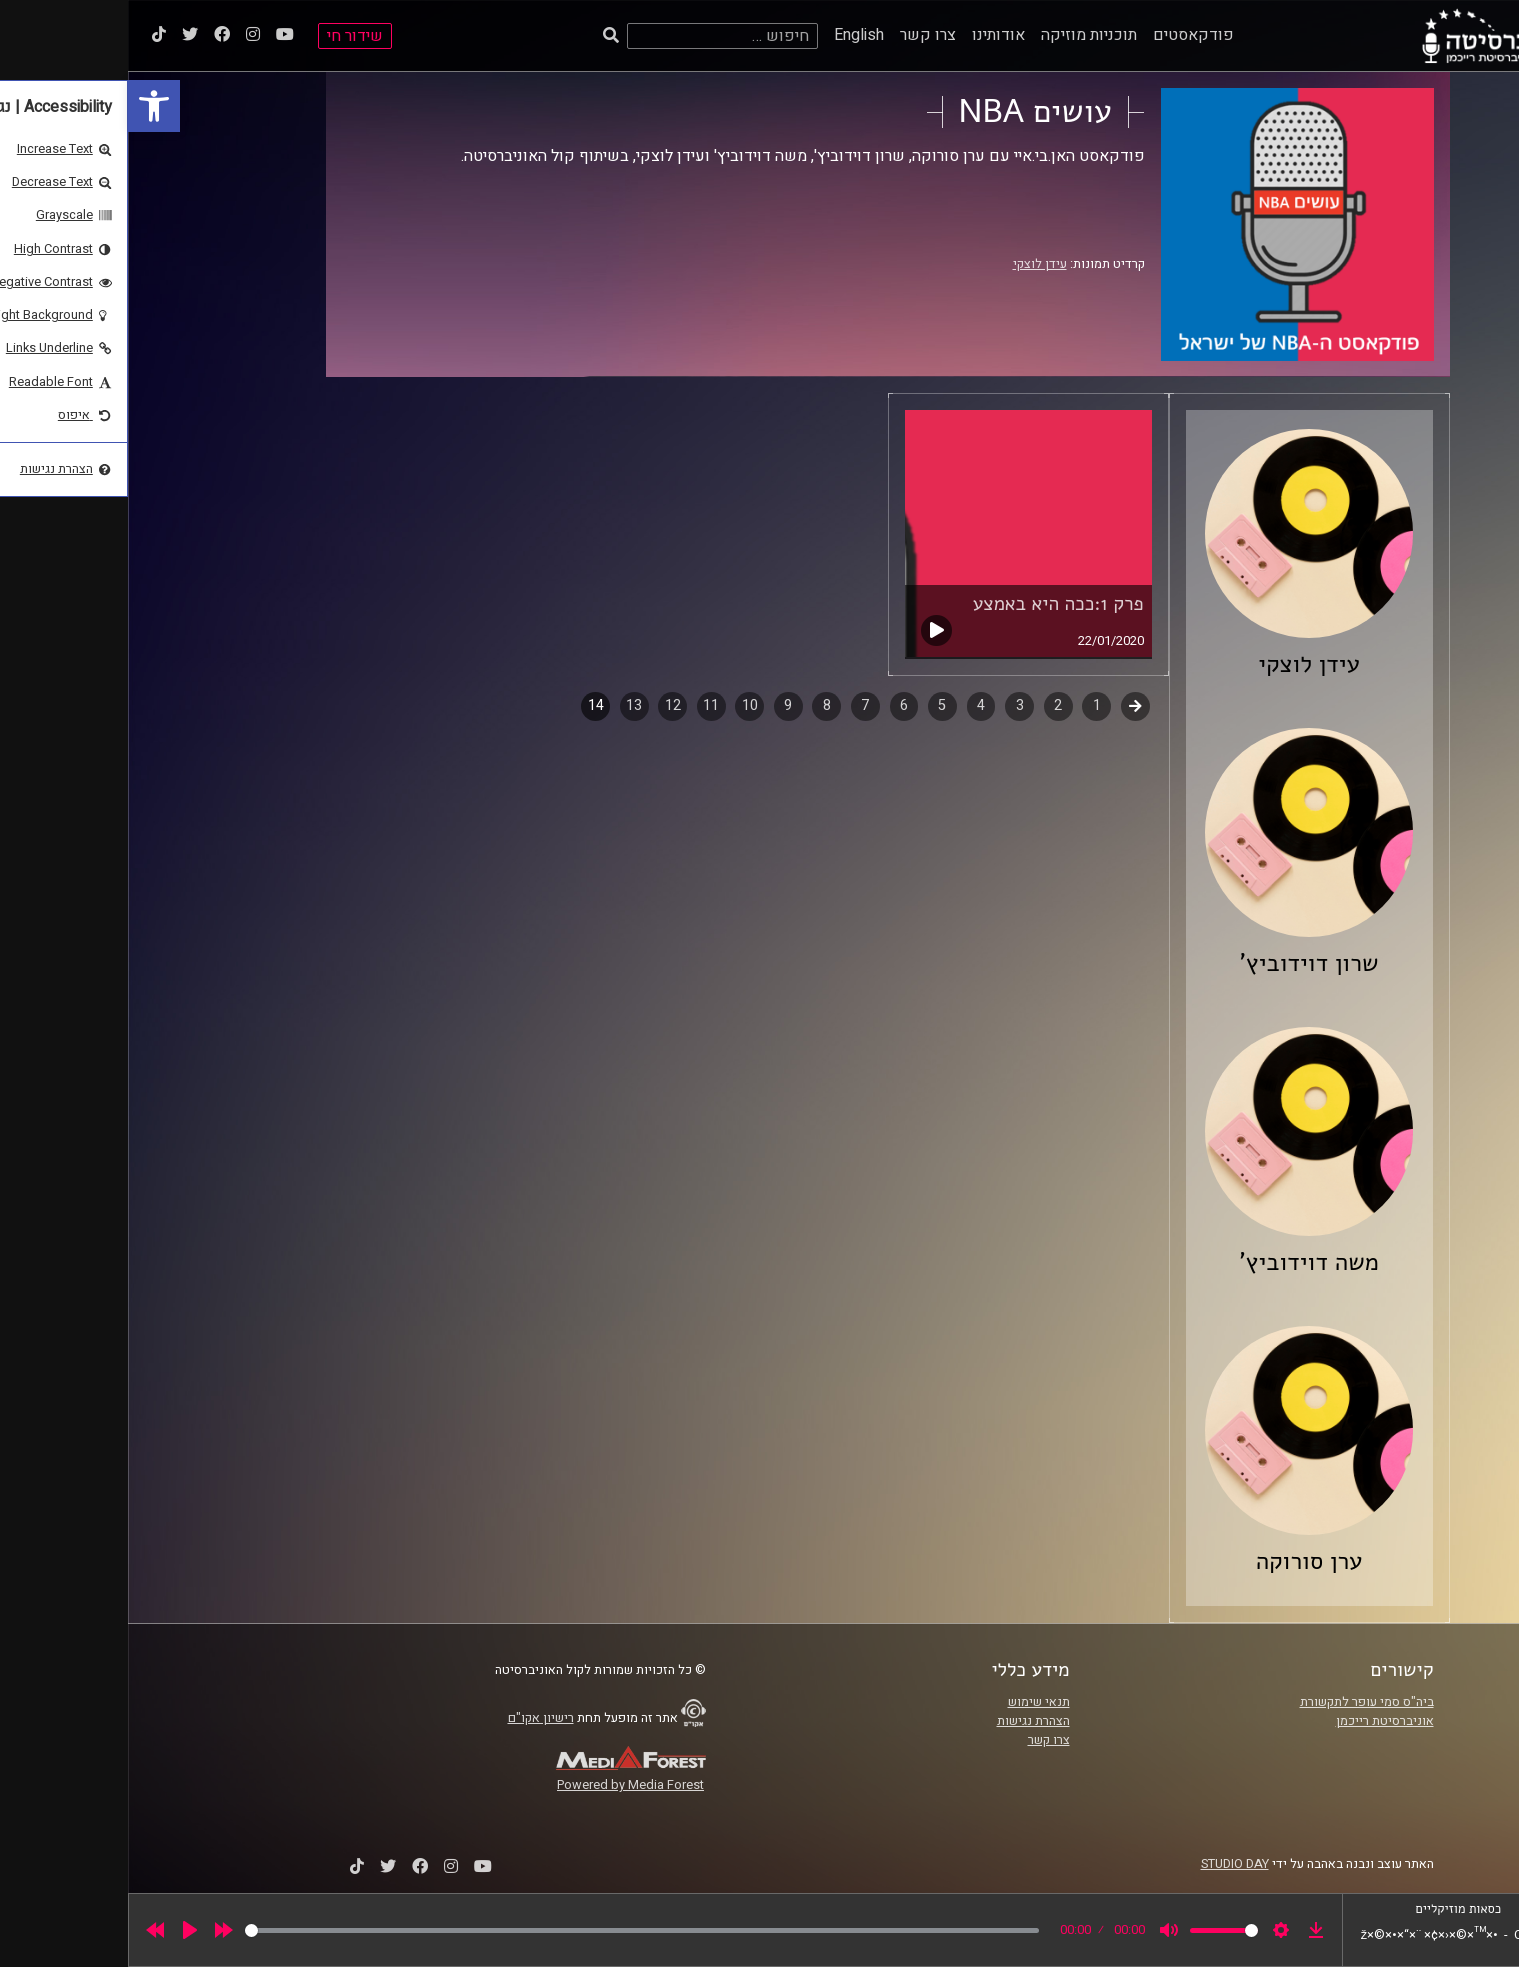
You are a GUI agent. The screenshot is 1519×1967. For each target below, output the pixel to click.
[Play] (62, 1930)
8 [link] (699, 705)
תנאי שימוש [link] (911, 1702)
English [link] (731, 35)
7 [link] (737, 705)
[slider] (514, 1930)
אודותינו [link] (870, 35)
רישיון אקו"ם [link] (413, 1718)
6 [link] (776, 705)
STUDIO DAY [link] (1107, 1864)
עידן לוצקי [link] (912, 264)
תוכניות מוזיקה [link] (961, 35)
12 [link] (545, 705)
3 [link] (892, 705)
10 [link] (622, 705)
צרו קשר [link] (800, 35)
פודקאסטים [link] (1065, 35)
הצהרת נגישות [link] (905, 1721)
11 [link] (583, 705)
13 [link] (506, 705)
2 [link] (930, 705)
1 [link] (969, 705)
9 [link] (660, 705)
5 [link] (814, 705)
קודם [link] (1007, 705)
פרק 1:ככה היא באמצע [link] (930, 604)
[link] (26, 106)
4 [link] (853, 705)
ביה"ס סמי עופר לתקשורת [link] (1239, 1702)
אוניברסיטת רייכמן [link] (1257, 1721)
